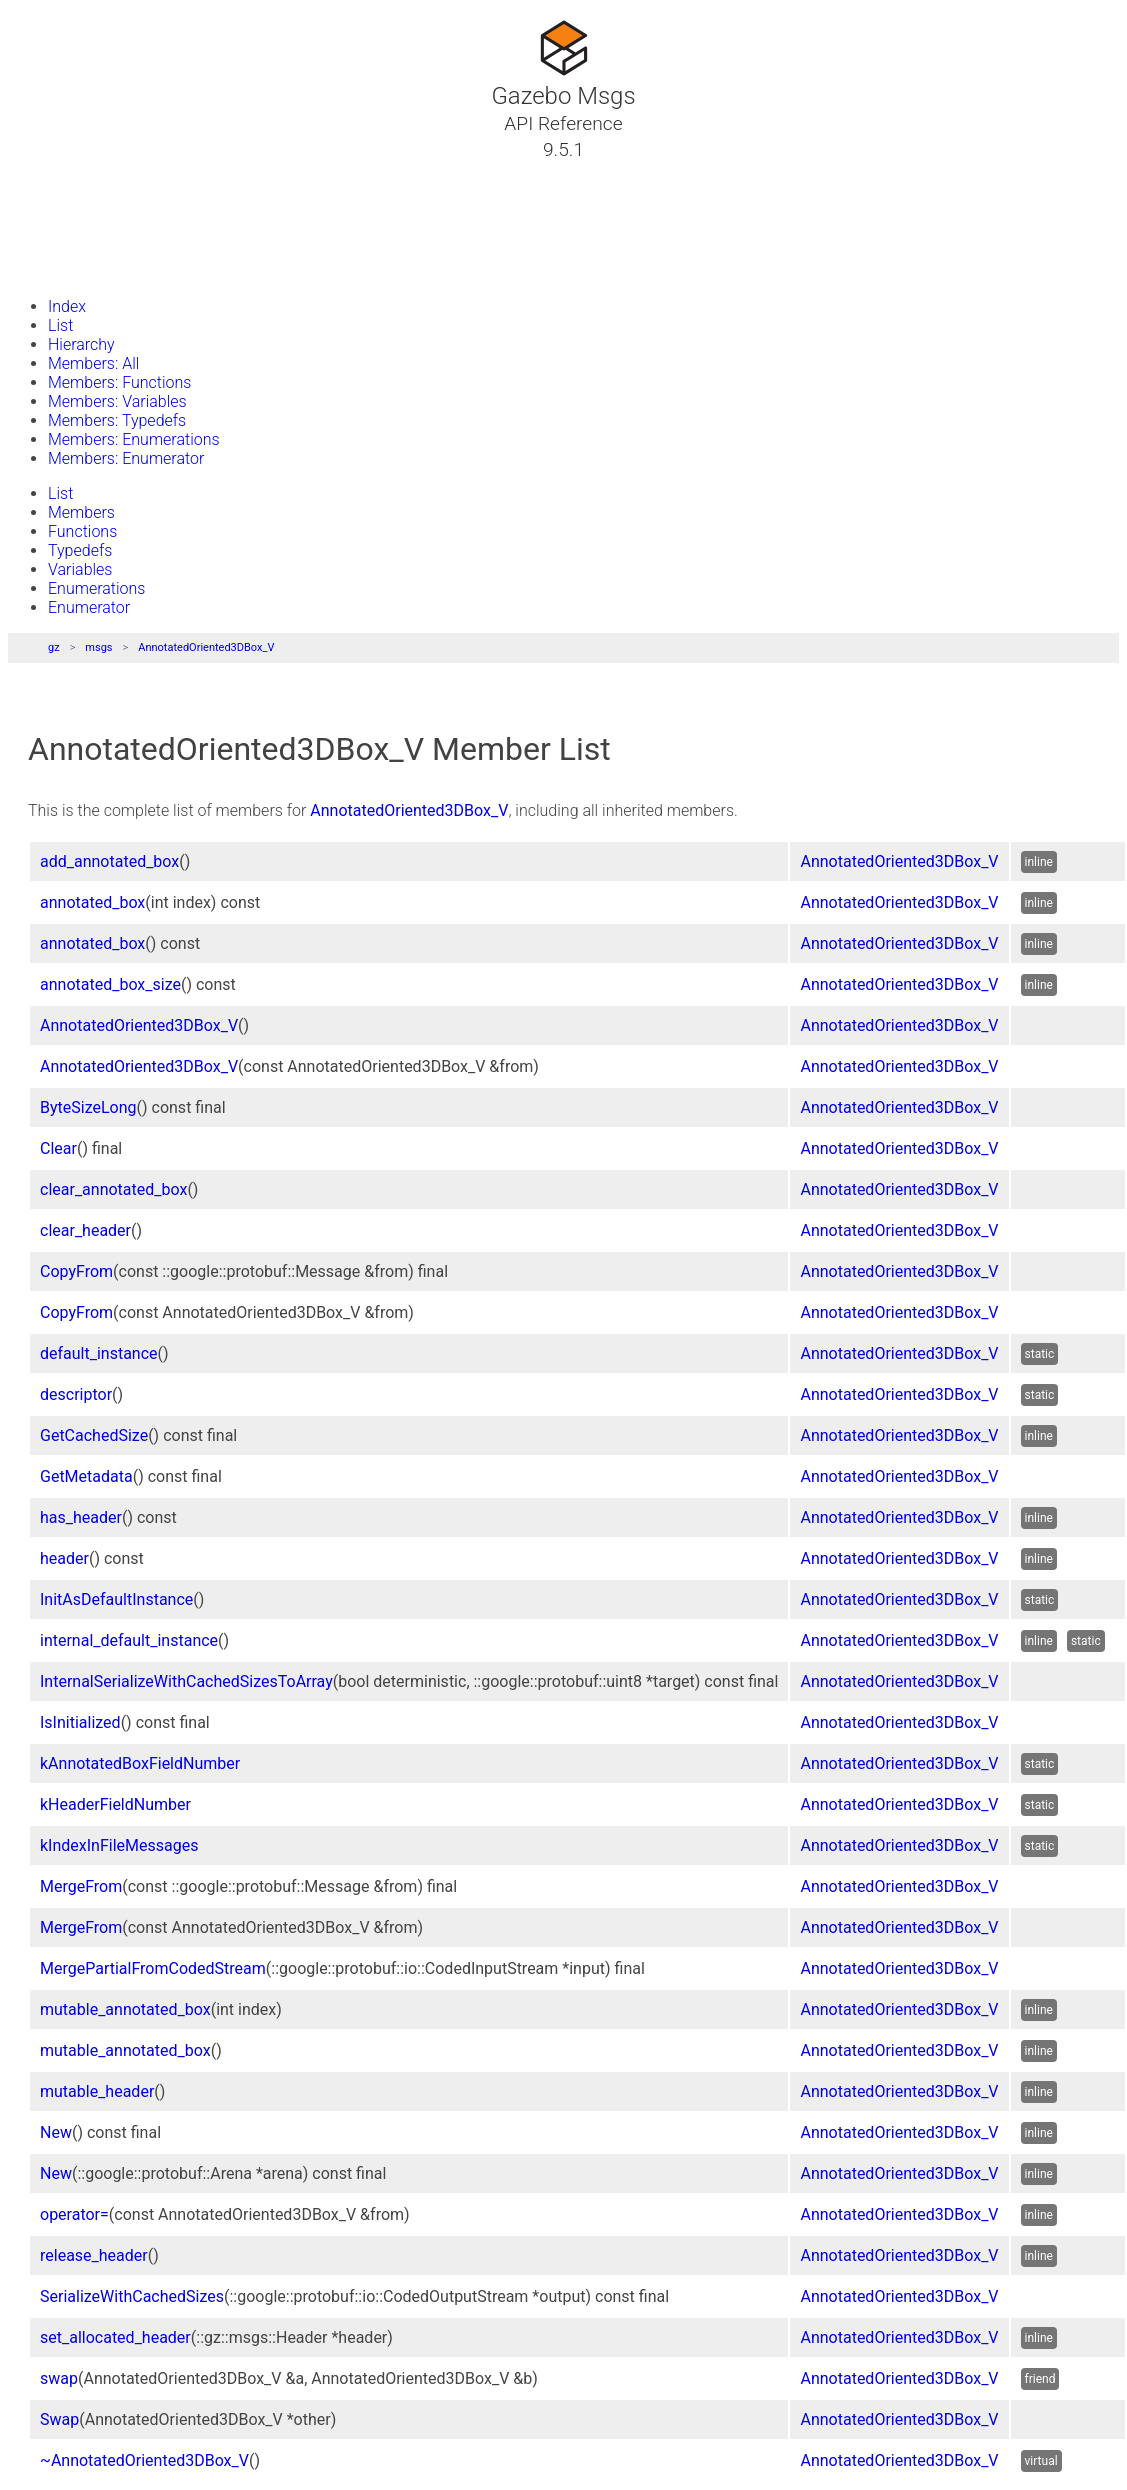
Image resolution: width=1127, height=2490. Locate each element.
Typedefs (80, 550)
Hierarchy (81, 344)
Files (53, 245)
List (60, 325)
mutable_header (97, 2091)
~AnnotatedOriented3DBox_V (144, 2460)
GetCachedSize (94, 1435)
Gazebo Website (94, 269)
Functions (82, 531)
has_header (81, 1517)
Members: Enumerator (126, 458)
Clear (58, 1148)
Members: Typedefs (117, 420)
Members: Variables (117, 401)
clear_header (85, 1230)
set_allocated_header (115, 2337)
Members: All (93, 363)
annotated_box (92, 902)
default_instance (99, 1353)
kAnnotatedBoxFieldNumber (140, 1763)
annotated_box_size (110, 984)
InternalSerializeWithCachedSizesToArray (186, 1681)
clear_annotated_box (113, 1189)
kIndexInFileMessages (119, 1845)
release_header (94, 2255)
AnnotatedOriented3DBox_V (206, 647)
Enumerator (89, 607)
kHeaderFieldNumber (115, 1804)
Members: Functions (119, 382)
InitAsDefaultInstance (116, 1599)
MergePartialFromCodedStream (153, 1968)
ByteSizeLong (88, 1107)
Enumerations (96, 588)
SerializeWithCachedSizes (132, 2296)
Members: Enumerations (134, 439)
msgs (98, 647)
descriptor (76, 1394)
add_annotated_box (109, 861)
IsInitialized (80, 1722)
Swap (59, 2419)
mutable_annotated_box (125, 2009)
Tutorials (67, 173)
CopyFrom (76, 1271)
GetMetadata (86, 1476)
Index (67, 306)
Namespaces (83, 221)
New (56, 2132)
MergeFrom (81, 1886)
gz (54, 647)
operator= (74, 2214)
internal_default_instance (129, 1640)
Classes (64, 197)
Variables (80, 569)
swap (59, 2378)
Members (81, 512)
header (64, 1558)
